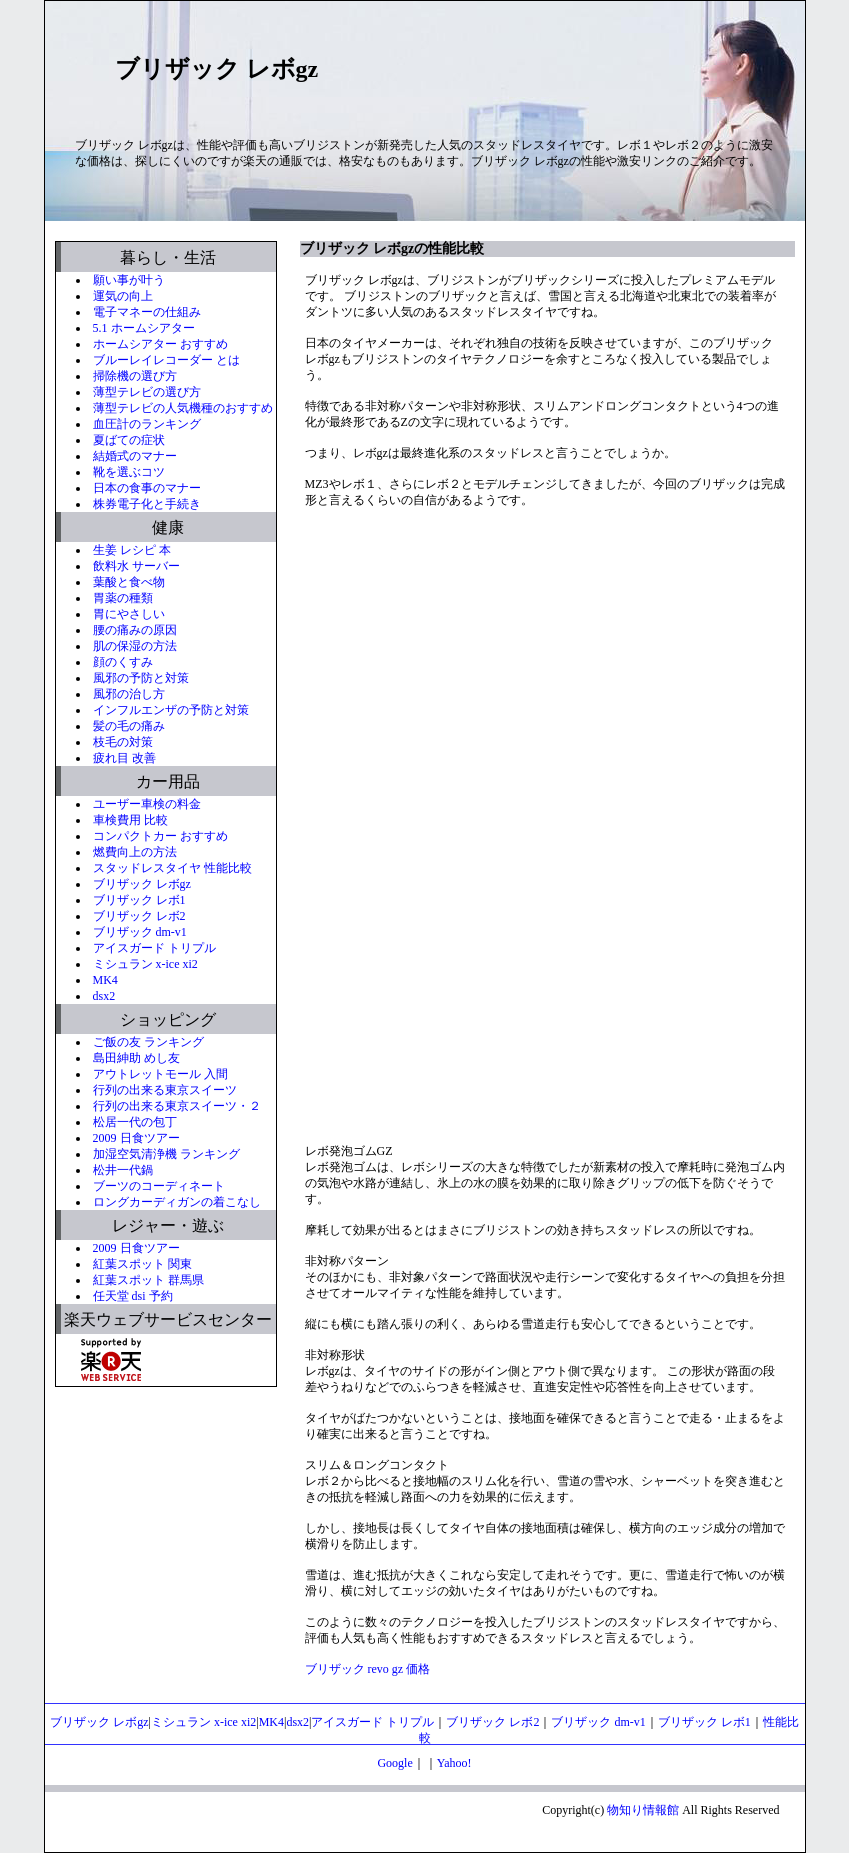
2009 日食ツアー (136, 1138)
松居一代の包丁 (135, 1122)
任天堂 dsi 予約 (133, 1296)
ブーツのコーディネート (159, 1186)
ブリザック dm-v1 (140, 932)
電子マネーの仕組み (147, 312)
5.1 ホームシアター (144, 328)
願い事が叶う (129, 280)
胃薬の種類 (123, 598)
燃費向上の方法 (135, 852)
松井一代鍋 (123, 1170)
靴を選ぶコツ (129, 472)
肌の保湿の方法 (135, 646)
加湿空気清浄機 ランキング (166, 1154)
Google (394, 1763)
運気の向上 (123, 296)
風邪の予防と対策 (141, 678)
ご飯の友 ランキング (148, 1042)
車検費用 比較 (130, 820)
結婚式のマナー (135, 456)
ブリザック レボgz (142, 884)
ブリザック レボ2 (139, 916)
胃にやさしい (129, 614)
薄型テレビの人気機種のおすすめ (183, 408)
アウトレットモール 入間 (160, 1074)
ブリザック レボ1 (139, 900)
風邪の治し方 (129, 694)
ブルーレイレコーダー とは (166, 360)
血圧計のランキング (147, 424)
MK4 (105, 980)
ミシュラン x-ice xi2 (145, 964)
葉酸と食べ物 (129, 582)
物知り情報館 (643, 1810)
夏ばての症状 (129, 440)
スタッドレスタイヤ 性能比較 (172, 868)
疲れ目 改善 (124, 758)
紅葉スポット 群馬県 (148, 1280)
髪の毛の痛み (129, 726)
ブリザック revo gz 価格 (368, 1669)
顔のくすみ (123, 662)
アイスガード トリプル (154, 948)
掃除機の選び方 (135, 376)
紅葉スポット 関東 (142, 1264)
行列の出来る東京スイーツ (165, 1090)
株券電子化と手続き (147, 504)
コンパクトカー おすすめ (160, 836)
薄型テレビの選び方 (147, 392)
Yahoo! (454, 1763)
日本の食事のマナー (147, 488)
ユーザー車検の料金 (147, 804)
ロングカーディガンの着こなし (177, 1202)
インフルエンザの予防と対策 (171, 710)
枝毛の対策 (123, 742)
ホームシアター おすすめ (160, 344)
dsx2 (104, 996)
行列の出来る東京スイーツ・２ (177, 1106)
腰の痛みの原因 (135, 630)
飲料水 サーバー (136, 566)
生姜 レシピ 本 (132, 550)
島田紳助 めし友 (136, 1058)
